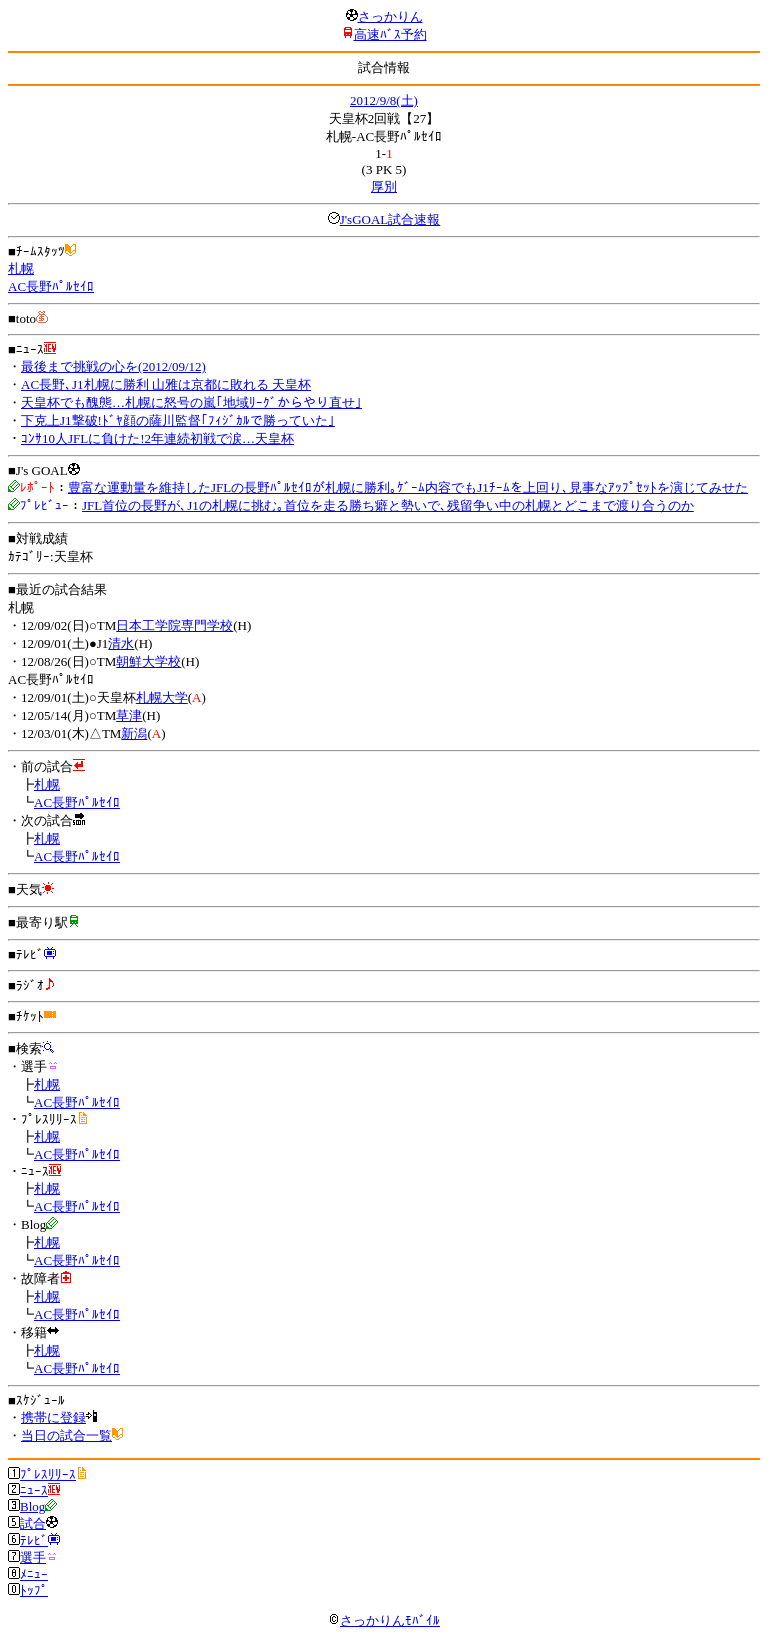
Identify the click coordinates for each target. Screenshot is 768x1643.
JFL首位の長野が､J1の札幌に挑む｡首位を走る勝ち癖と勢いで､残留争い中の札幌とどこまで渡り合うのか (388, 505)
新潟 (134, 733)
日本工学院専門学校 (174, 625)
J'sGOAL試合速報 (390, 219)
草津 (129, 715)
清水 (121, 643)
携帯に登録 (53, 1417)
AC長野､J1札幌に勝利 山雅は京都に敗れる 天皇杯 (166, 384)
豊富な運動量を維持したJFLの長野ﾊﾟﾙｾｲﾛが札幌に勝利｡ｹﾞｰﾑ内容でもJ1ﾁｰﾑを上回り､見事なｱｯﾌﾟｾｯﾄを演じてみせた (408, 487)
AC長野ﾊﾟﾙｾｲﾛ (51, 286)
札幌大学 (162, 697)
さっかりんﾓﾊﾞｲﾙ (384, 1620)
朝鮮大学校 (148, 661)
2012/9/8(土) (384, 100)
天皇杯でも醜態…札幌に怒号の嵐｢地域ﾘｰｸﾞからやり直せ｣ (191, 402)
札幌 (21, 268)
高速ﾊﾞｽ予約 (390, 34)
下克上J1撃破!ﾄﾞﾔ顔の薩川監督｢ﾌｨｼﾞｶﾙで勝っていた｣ (178, 420)
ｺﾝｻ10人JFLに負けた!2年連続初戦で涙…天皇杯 (157, 438)
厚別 (384, 186)
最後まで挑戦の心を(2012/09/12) (113, 366)
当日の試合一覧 (66, 1435)
